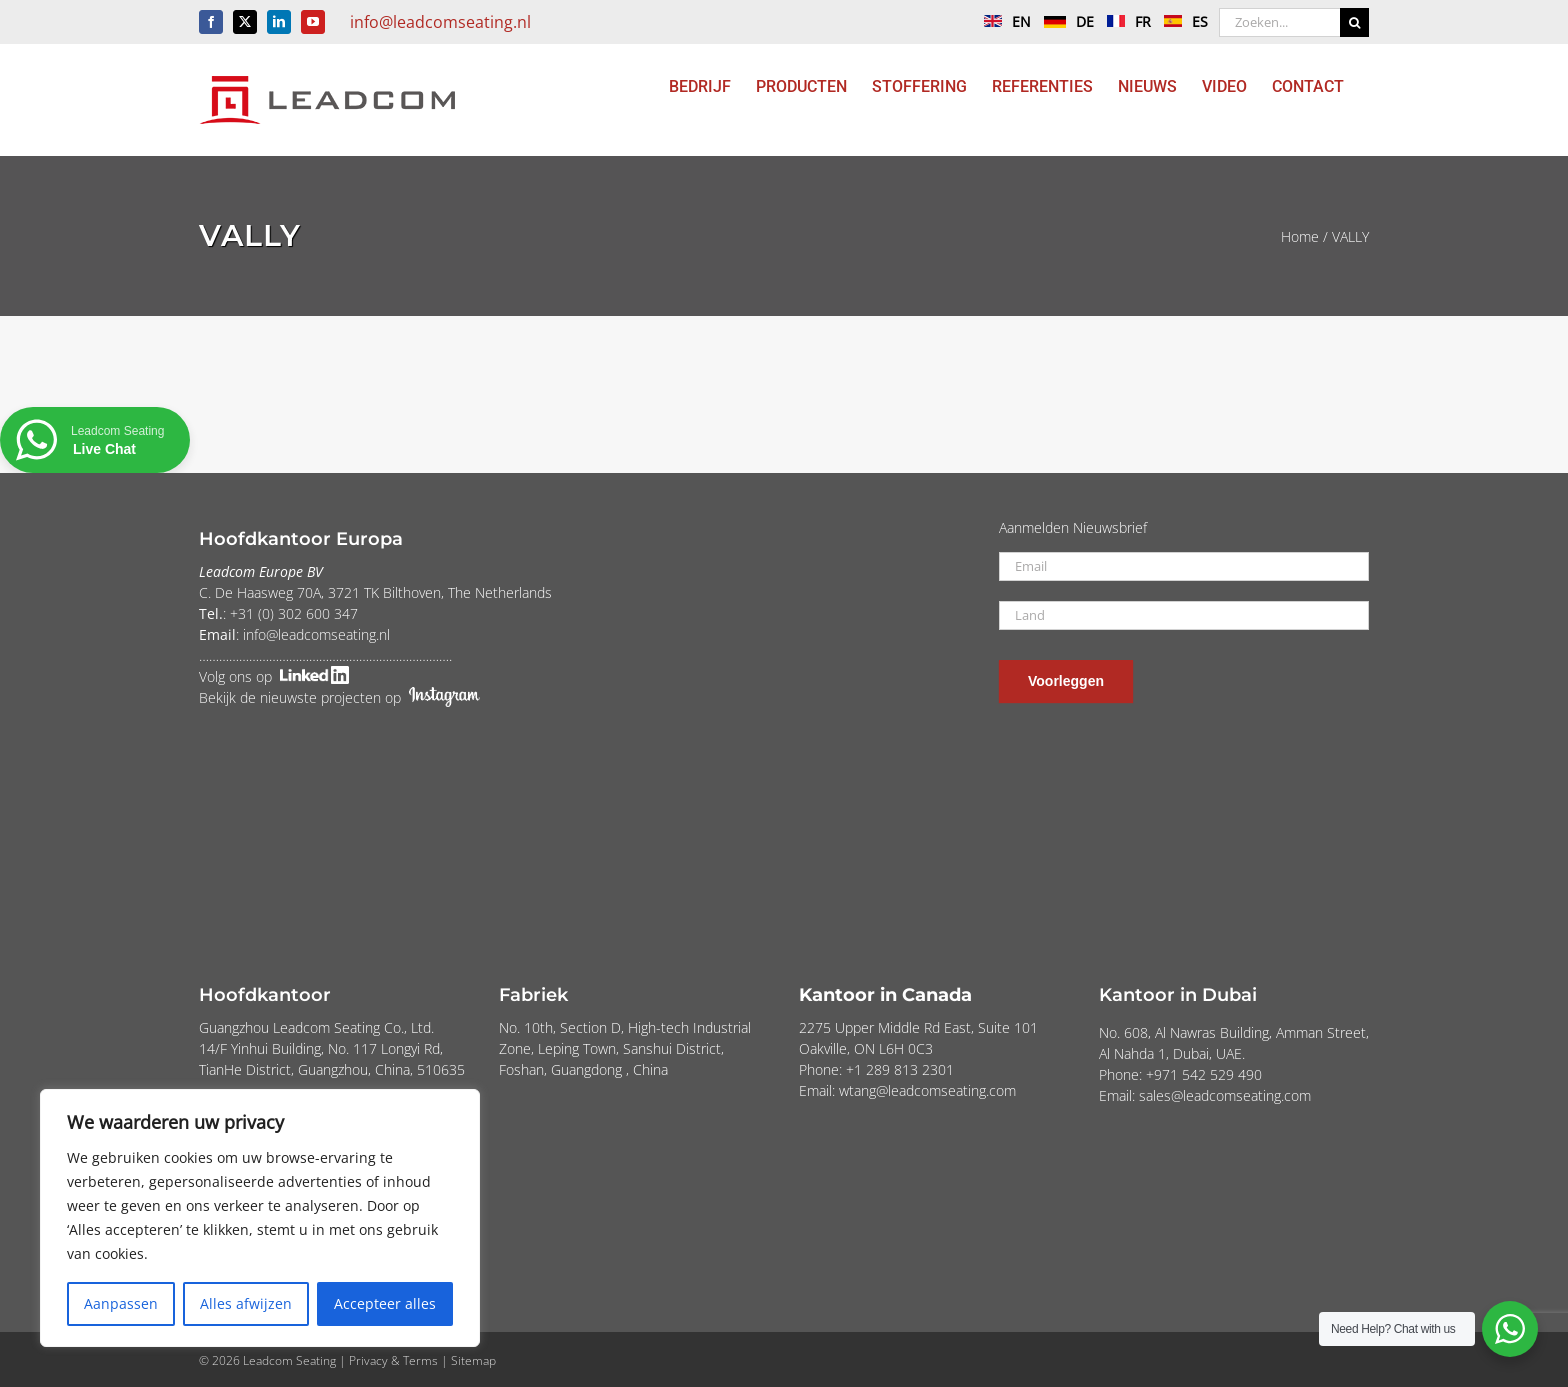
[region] (260, 1218)
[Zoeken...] (1279, 22)
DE (1064, 21)
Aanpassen (121, 1303)
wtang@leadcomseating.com (927, 1090)
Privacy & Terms (393, 1360)
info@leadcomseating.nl (440, 22)
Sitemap (473, 1360)
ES (1181, 21)
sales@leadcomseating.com (1225, 1095)
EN (1002, 21)
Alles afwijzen (246, 1303)
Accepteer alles (385, 1303)
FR (1124, 21)
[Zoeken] (1354, 22)
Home (1300, 236)
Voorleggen (1066, 681)
